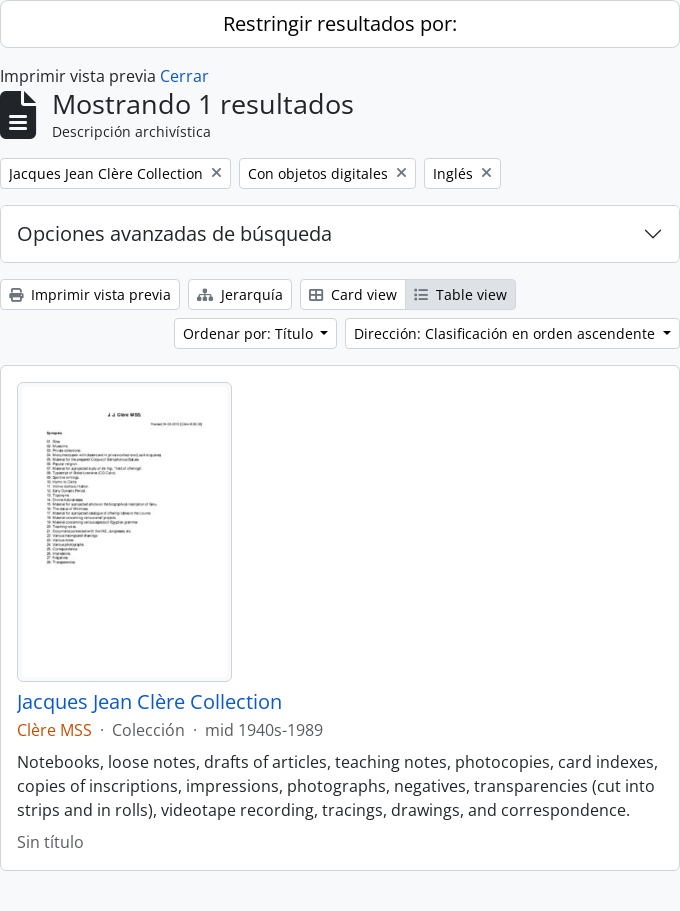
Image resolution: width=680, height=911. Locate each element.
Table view (460, 294)
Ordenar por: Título (250, 333)
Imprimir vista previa (90, 294)
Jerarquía (240, 294)
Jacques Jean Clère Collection (149, 702)
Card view (353, 294)
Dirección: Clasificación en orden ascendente (506, 333)
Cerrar (184, 76)
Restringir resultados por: (340, 23)
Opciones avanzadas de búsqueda (174, 233)
